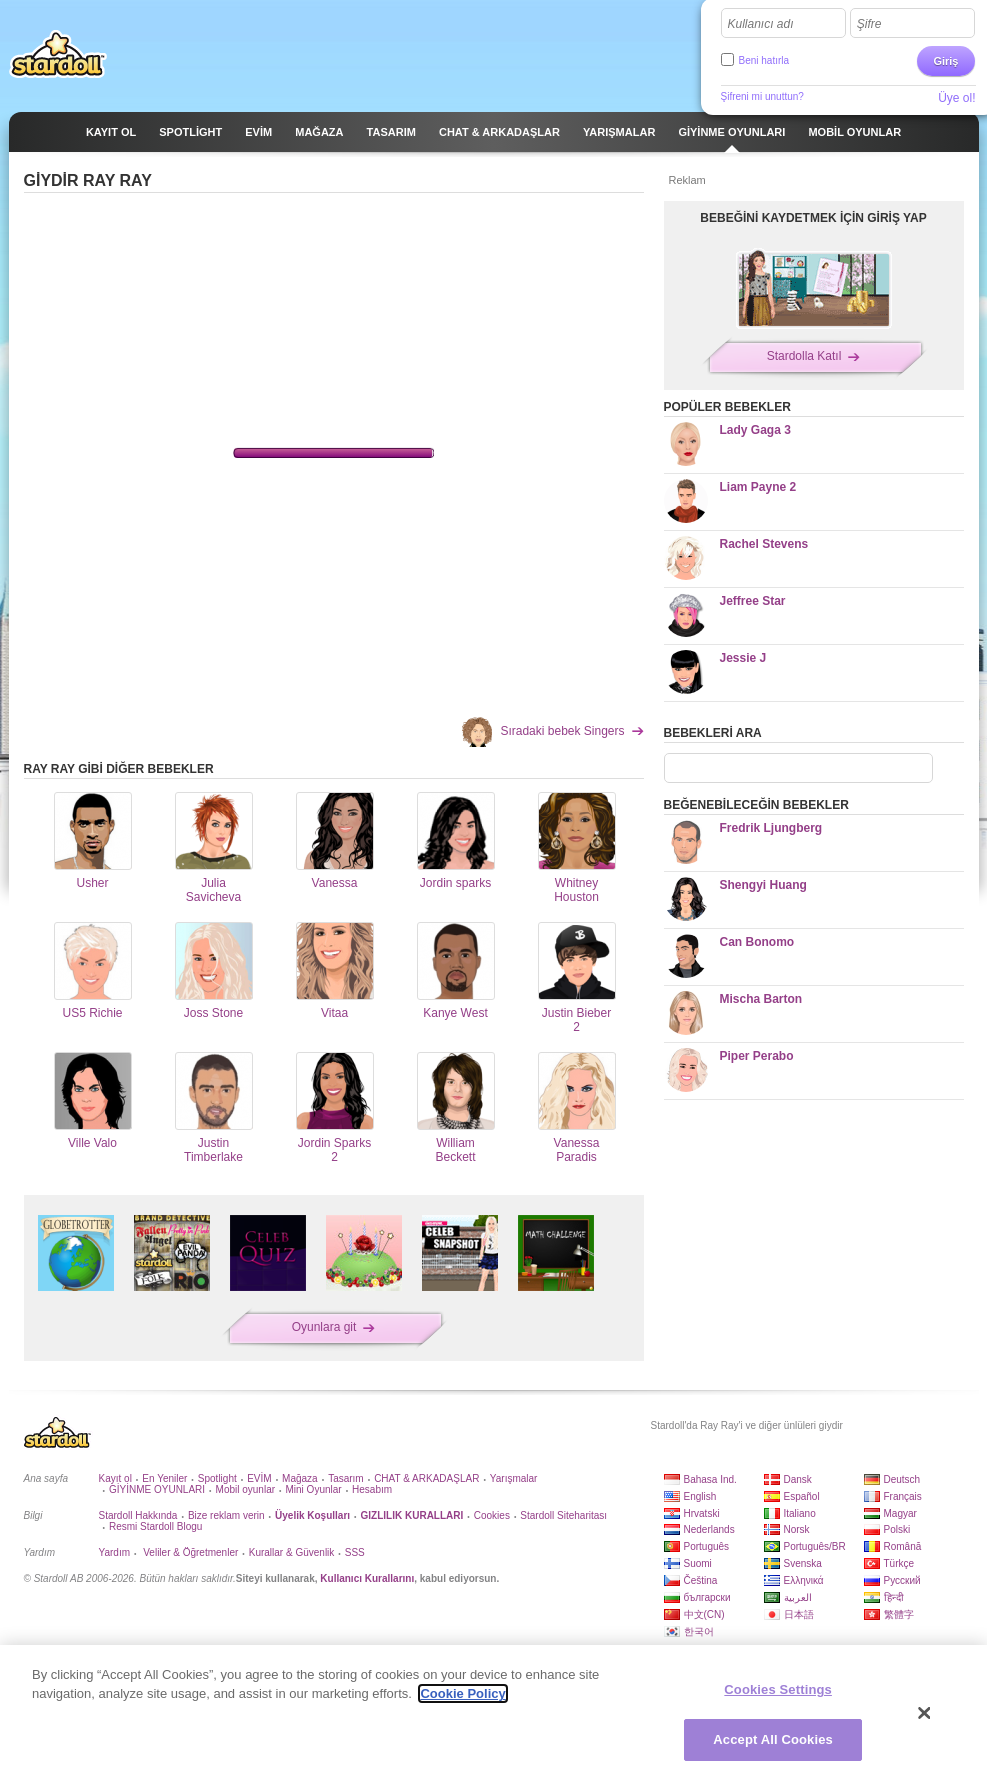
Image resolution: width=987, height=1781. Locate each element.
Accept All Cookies (773, 1739)
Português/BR (815, 1546)
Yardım (115, 1552)
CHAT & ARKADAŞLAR (426, 1478)
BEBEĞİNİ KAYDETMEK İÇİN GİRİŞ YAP (813, 218)
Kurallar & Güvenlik (292, 1552)
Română (903, 1546)
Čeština (701, 1580)
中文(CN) (704, 1614)
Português (707, 1546)
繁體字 (899, 1614)
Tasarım (346, 1478)
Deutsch (902, 1479)
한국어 (699, 1631)
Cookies (492, 1515)
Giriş (945, 61)
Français (903, 1496)
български (707, 1597)
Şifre (869, 24)
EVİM (259, 1478)
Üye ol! (956, 98)
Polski (897, 1529)
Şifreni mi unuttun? (762, 96)
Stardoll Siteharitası (563, 1515)
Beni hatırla (764, 60)
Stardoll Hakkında (138, 1515)
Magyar (900, 1513)
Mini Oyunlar (313, 1489)
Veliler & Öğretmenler (189, 1552)
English (700, 1496)
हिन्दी (894, 1597)
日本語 (799, 1614)
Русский (902, 1580)
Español (802, 1496)
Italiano (800, 1513)
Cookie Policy (462, 1693)
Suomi (698, 1563)
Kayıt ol (115, 1478)
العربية (798, 1597)
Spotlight (217, 1478)
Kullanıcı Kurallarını (367, 1578)
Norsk (797, 1529)
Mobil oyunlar (245, 1489)
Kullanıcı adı (761, 24)
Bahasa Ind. (710, 1479)
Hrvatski (702, 1513)
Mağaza (300, 1478)
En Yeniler (164, 1478)
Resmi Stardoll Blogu (155, 1526)
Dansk (798, 1479)
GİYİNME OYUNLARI (157, 1489)
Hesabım (372, 1489)
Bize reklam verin (226, 1515)
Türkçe (899, 1563)
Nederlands (709, 1529)
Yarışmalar (514, 1478)
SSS (355, 1552)
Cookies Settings (778, 1689)
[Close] (925, 1713)
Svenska (803, 1563)
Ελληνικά (804, 1580)
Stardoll (58, 54)
